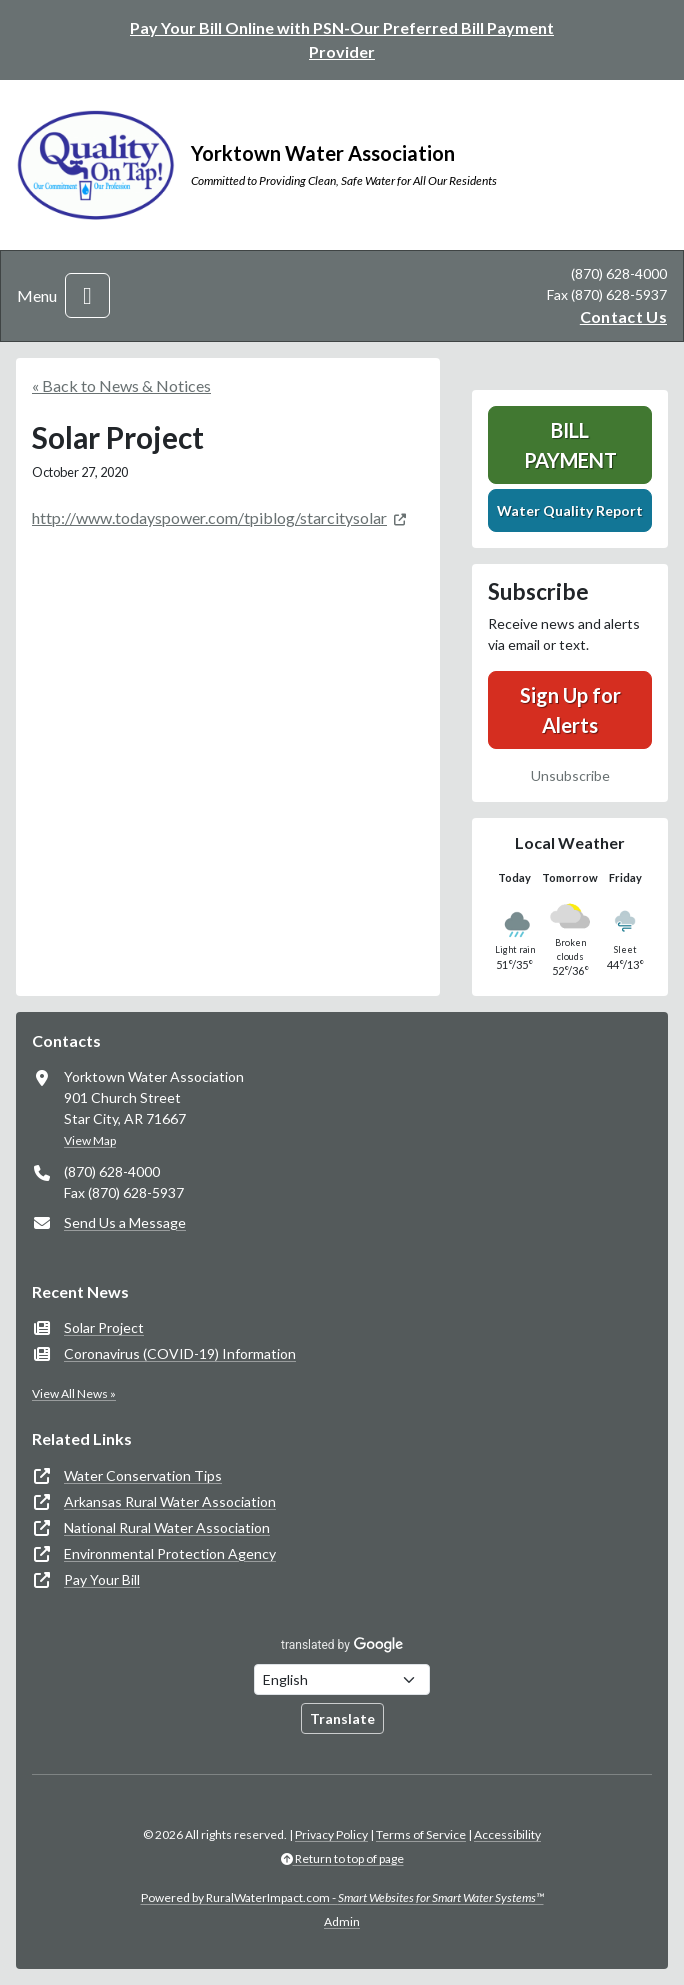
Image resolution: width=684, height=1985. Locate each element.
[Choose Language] (342, 1679)
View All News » (74, 1393)
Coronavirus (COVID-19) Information (180, 1353)
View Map (90, 1140)
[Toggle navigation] (87, 295)
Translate (342, 1718)
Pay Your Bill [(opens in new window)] (102, 1579)
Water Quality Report (570, 510)
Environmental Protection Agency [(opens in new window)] (170, 1553)
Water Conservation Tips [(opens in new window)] (143, 1475)
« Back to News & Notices (121, 385)
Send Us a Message (125, 1222)
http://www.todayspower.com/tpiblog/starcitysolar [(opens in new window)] (209, 517)
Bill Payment (570, 445)
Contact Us (623, 316)
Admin (342, 1921)
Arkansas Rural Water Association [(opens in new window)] (170, 1501)
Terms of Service (421, 1834)
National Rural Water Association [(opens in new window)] (167, 1527)
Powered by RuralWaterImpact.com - (342, 1897)
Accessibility (507, 1834)
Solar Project (104, 1327)
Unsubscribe (570, 775)
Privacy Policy (331, 1834)
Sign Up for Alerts (570, 710)
